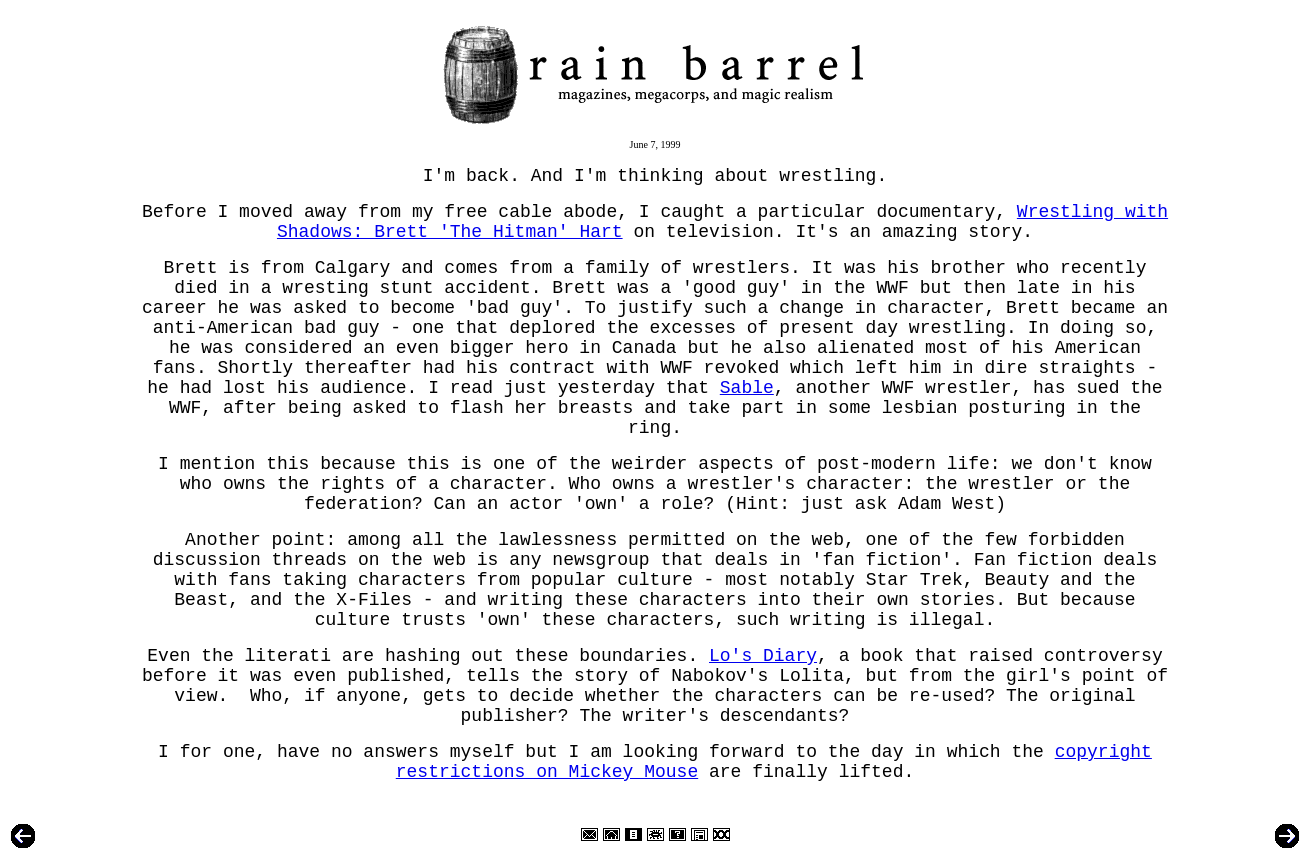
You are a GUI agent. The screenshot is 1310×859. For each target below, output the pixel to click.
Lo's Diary (763, 656)
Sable (747, 388)
